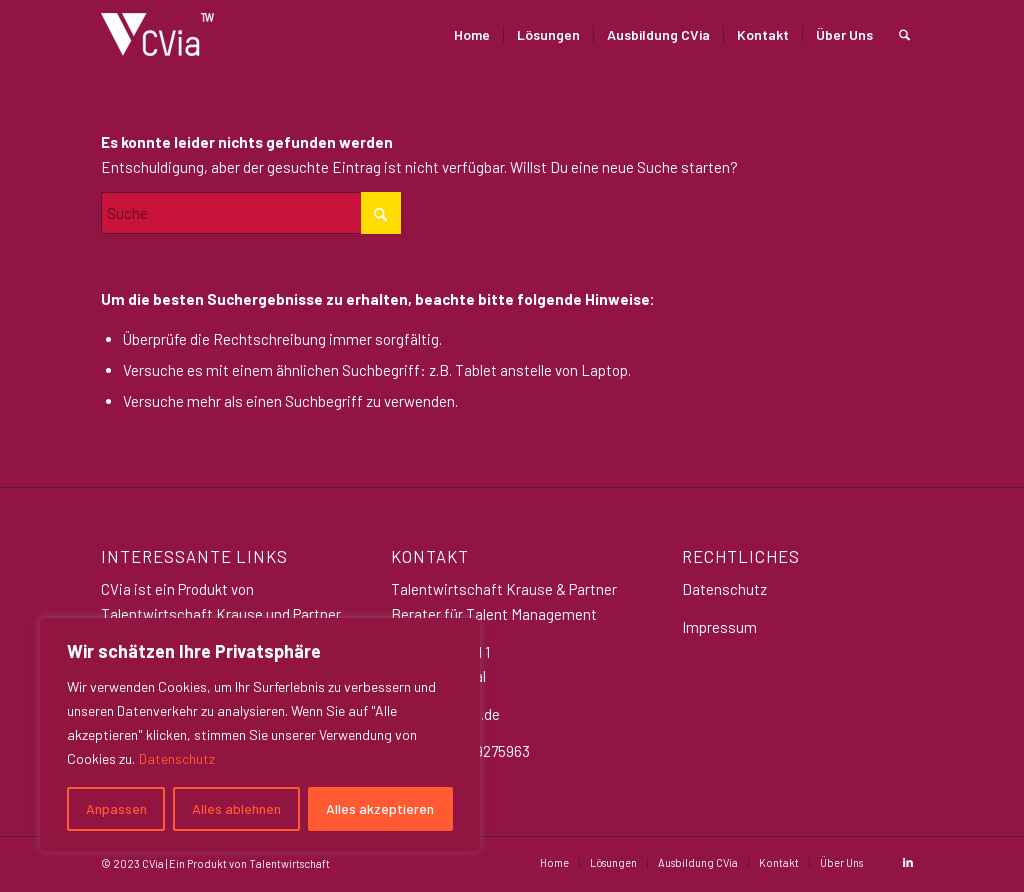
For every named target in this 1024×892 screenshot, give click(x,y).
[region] (260, 735)
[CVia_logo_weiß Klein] (157, 34)
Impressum (719, 627)
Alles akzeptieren (380, 808)
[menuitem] (472, 34)
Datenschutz (177, 758)
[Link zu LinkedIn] (908, 862)
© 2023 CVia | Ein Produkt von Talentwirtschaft (215, 863)
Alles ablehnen (236, 808)
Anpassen (116, 808)
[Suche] (904, 34)
